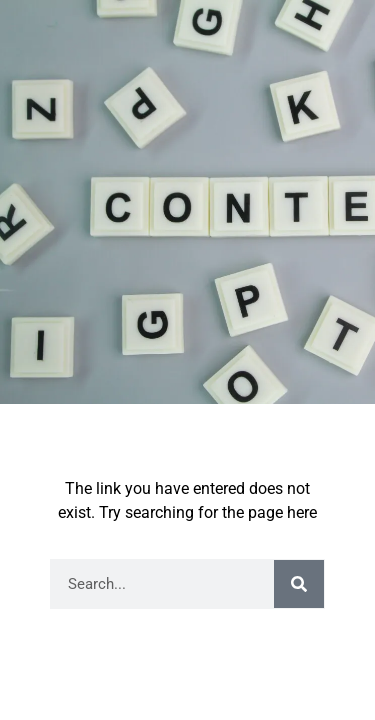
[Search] (299, 584)
